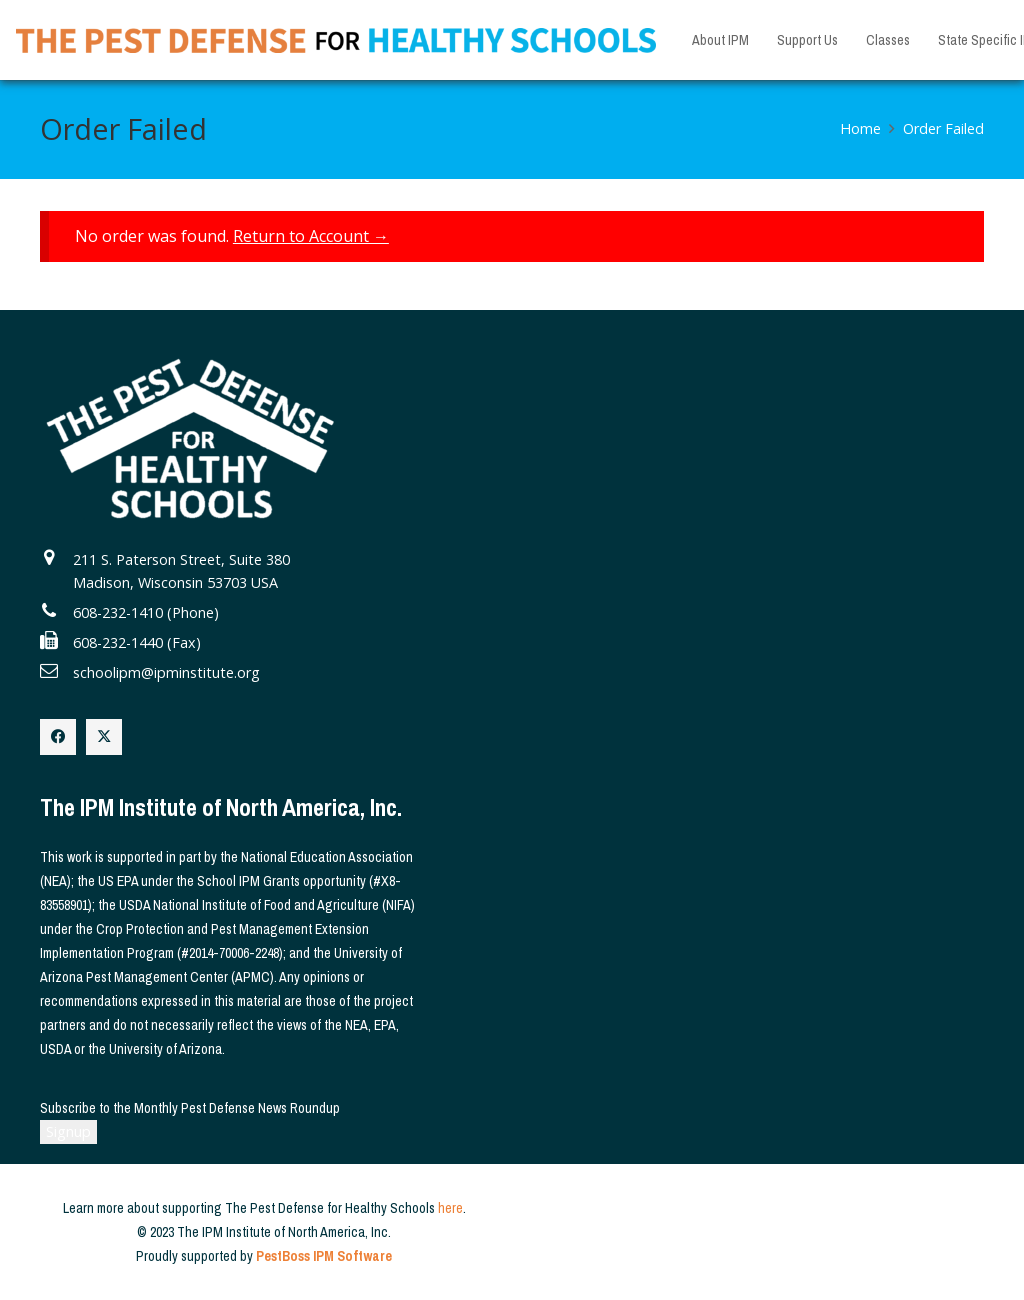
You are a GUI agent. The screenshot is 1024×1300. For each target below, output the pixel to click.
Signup (68, 1131)
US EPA (118, 881)
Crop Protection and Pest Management (204, 929)
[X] (104, 737)
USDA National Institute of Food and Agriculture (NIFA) (267, 905)
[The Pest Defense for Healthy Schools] (336, 40)
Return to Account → (311, 236)
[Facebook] (58, 737)
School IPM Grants (248, 881)
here (450, 1208)
